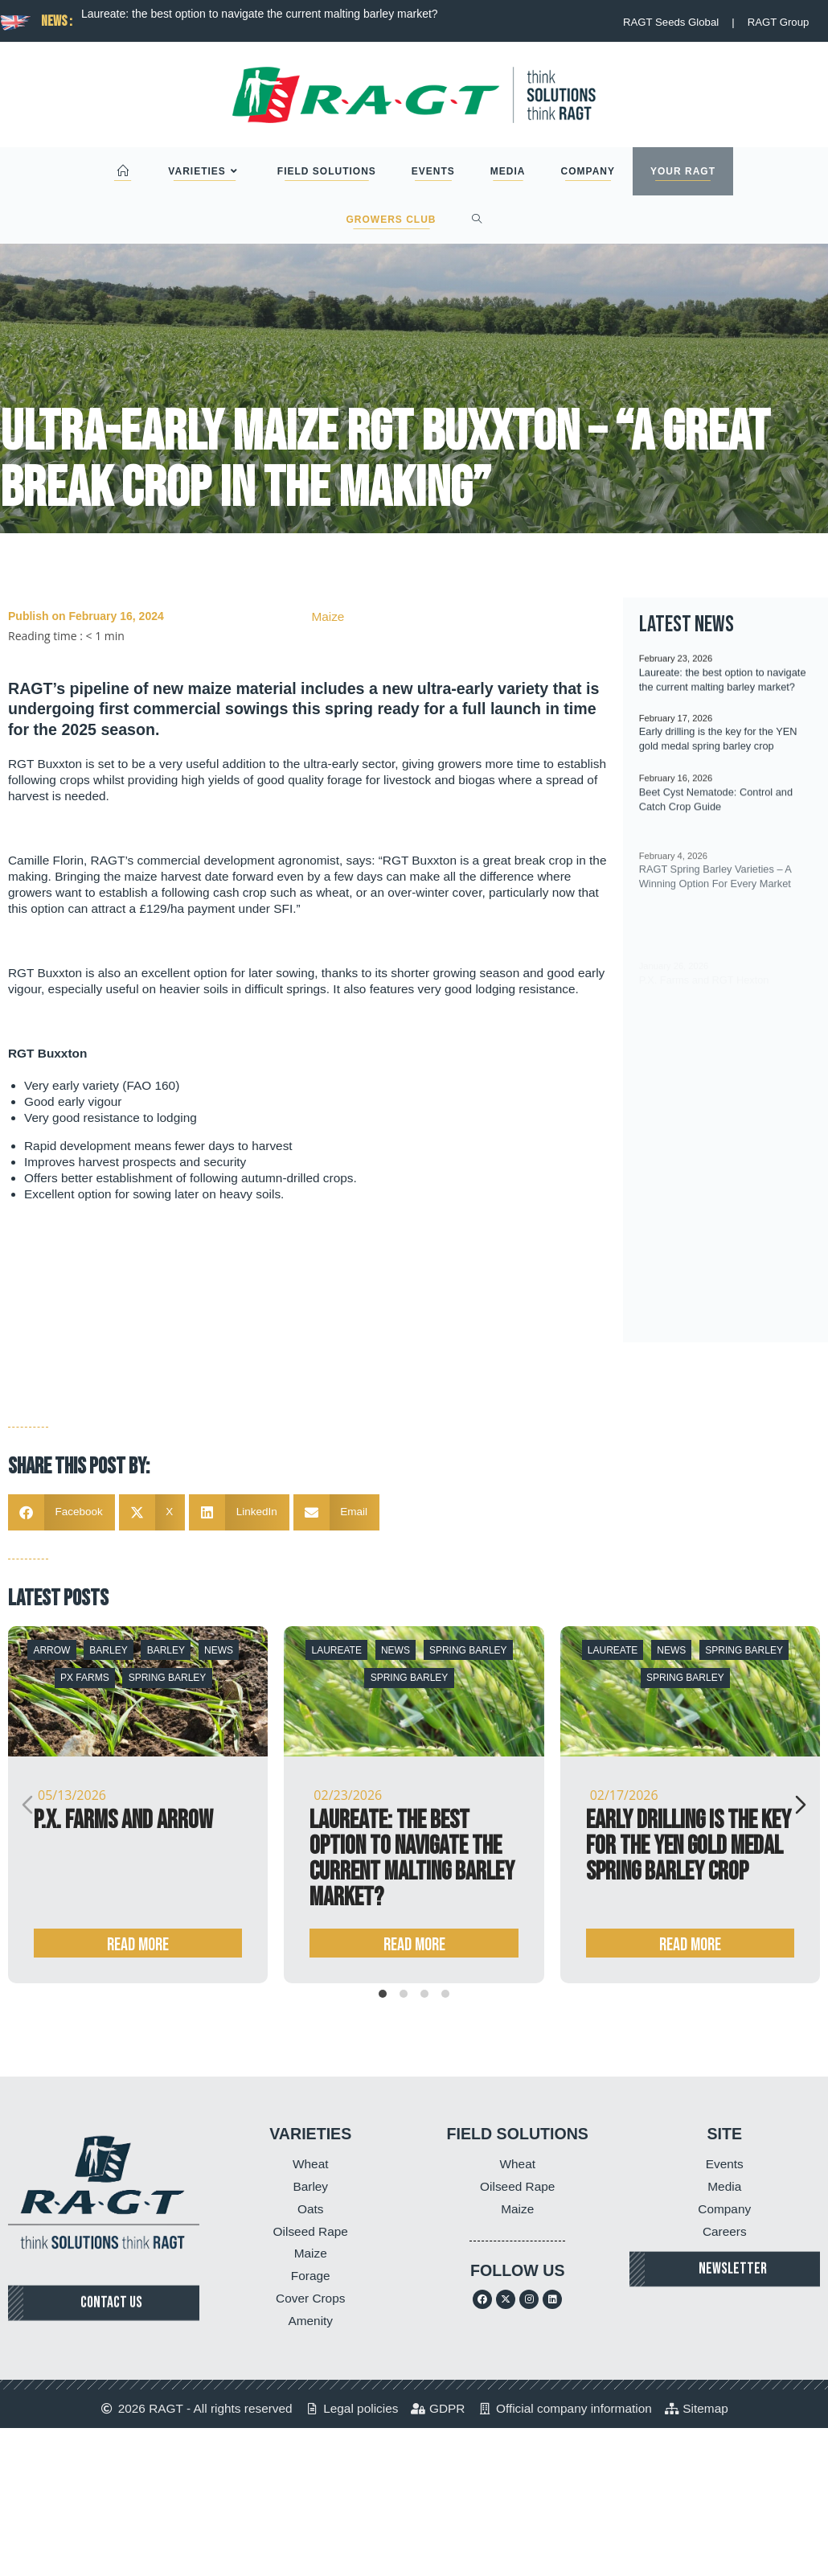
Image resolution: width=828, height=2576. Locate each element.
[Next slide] (800, 1804)
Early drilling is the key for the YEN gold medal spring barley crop (688, 1846)
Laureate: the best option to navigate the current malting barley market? (259, 13)
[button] (61, 1512)
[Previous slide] (27, 1804)
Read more (138, 1945)
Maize (327, 616)
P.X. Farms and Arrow (123, 1820)
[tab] (382, 1993)
